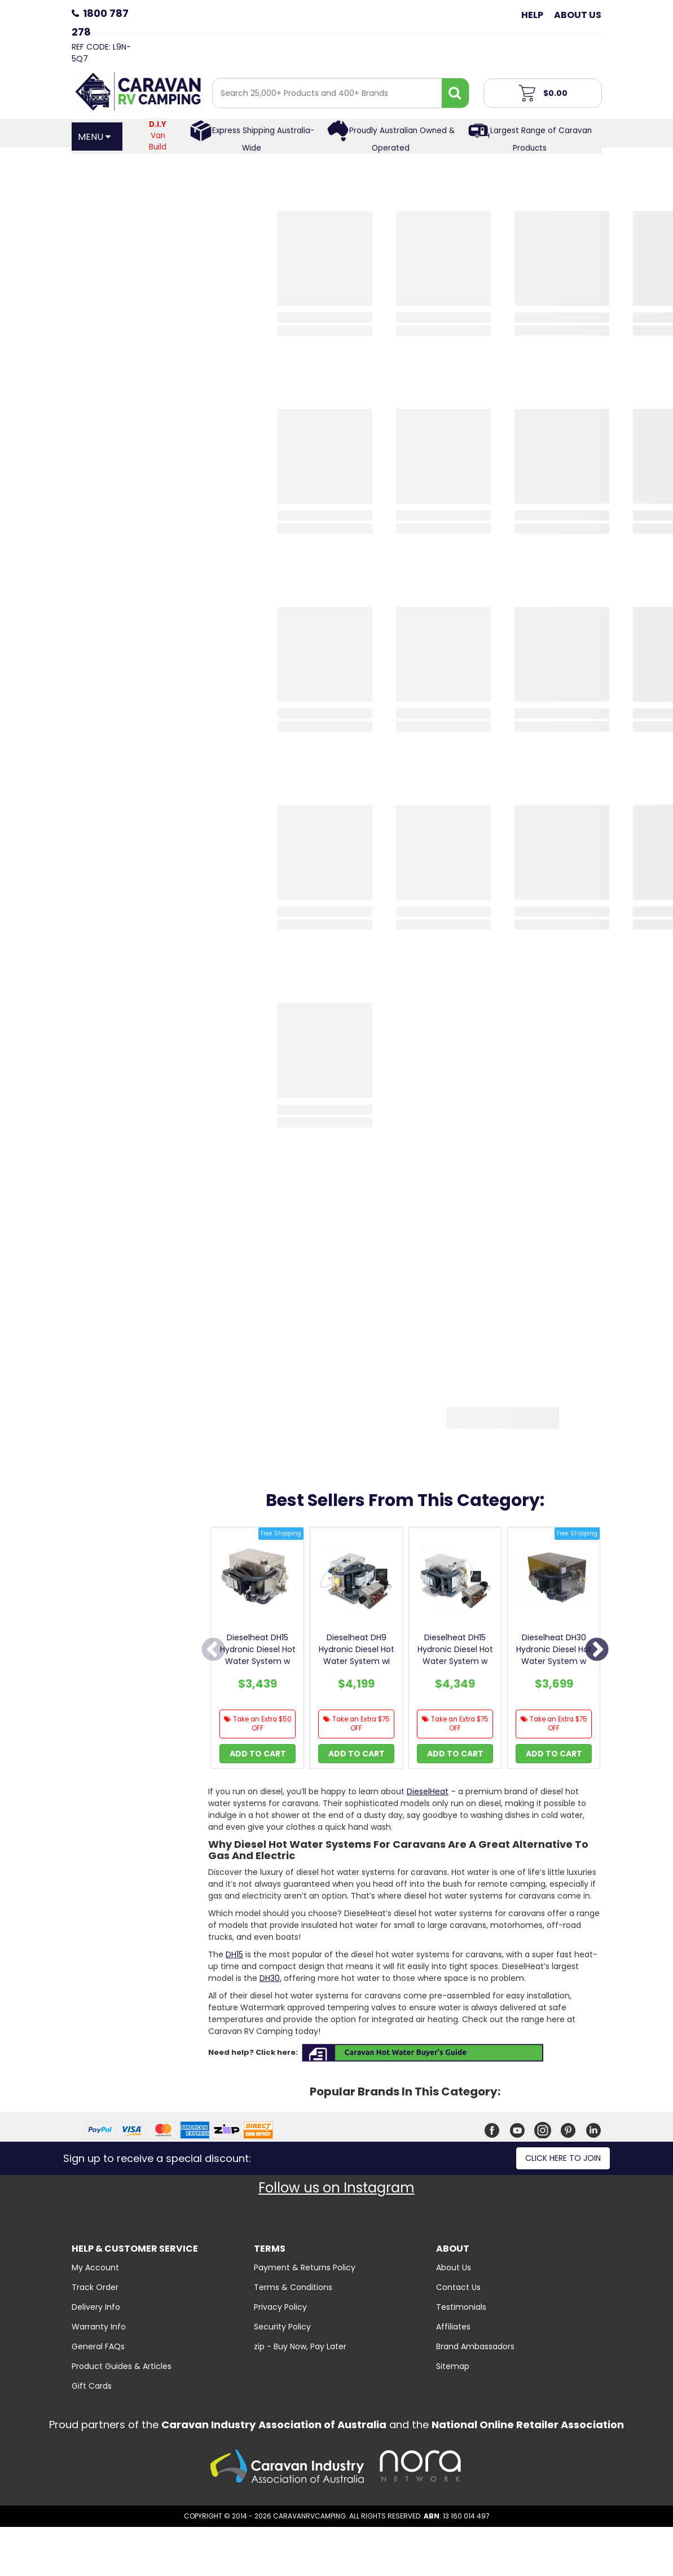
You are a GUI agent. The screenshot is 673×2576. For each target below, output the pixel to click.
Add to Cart (258, 1753)
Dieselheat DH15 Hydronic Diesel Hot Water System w (258, 1649)
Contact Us (458, 2287)
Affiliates (453, 2326)
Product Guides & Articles (121, 2366)
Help (532, 14)
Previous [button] (213, 1650)
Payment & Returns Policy (304, 2267)
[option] (257, 1650)
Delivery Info (96, 2307)
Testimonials (461, 2307)
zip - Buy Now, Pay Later (300, 2346)
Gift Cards (92, 2386)
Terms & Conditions (293, 2287)
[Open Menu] (97, 136)
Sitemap (452, 2366)
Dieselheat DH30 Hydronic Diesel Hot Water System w (554, 1649)
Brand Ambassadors (475, 2346)
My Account (95, 2267)
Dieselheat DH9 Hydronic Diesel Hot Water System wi (356, 1649)
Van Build (157, 135)
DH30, (270, 1978)
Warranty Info (99, 2326)
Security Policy (282, 2326)
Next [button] (596, 1650)
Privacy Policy (280, 2307)
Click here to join (563, 2158)
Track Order (95, 2287)
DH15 (234, 1954)
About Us (577, 14)
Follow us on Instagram (336, 2187)
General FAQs (98, 2346)
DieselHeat (427, 1791)
